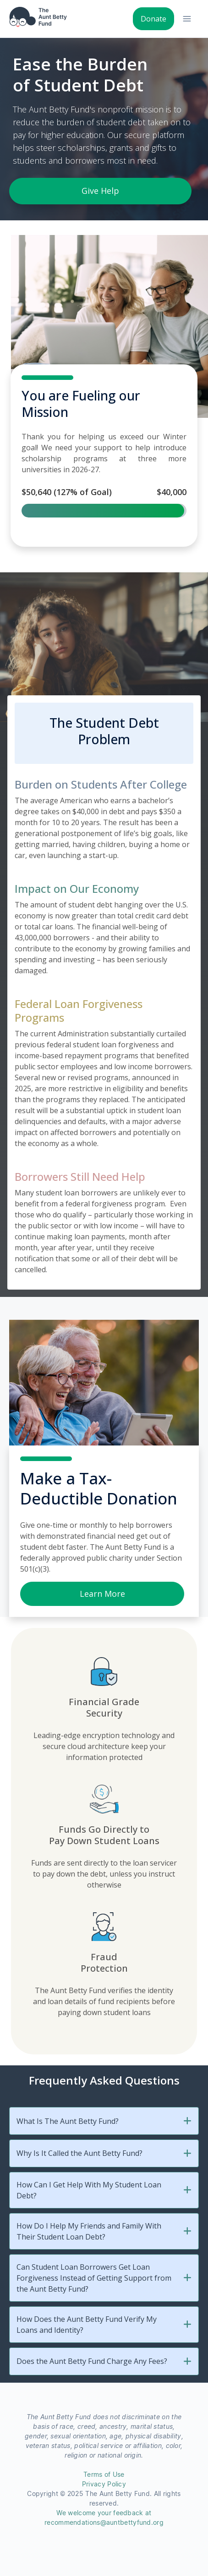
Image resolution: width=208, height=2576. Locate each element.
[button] (187, 2121)
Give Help (100, 190)
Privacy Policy (104, 2484)
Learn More (102, 1593)
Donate (153, 19)
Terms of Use (104, 2474)
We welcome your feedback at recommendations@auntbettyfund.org (104, 2517)
